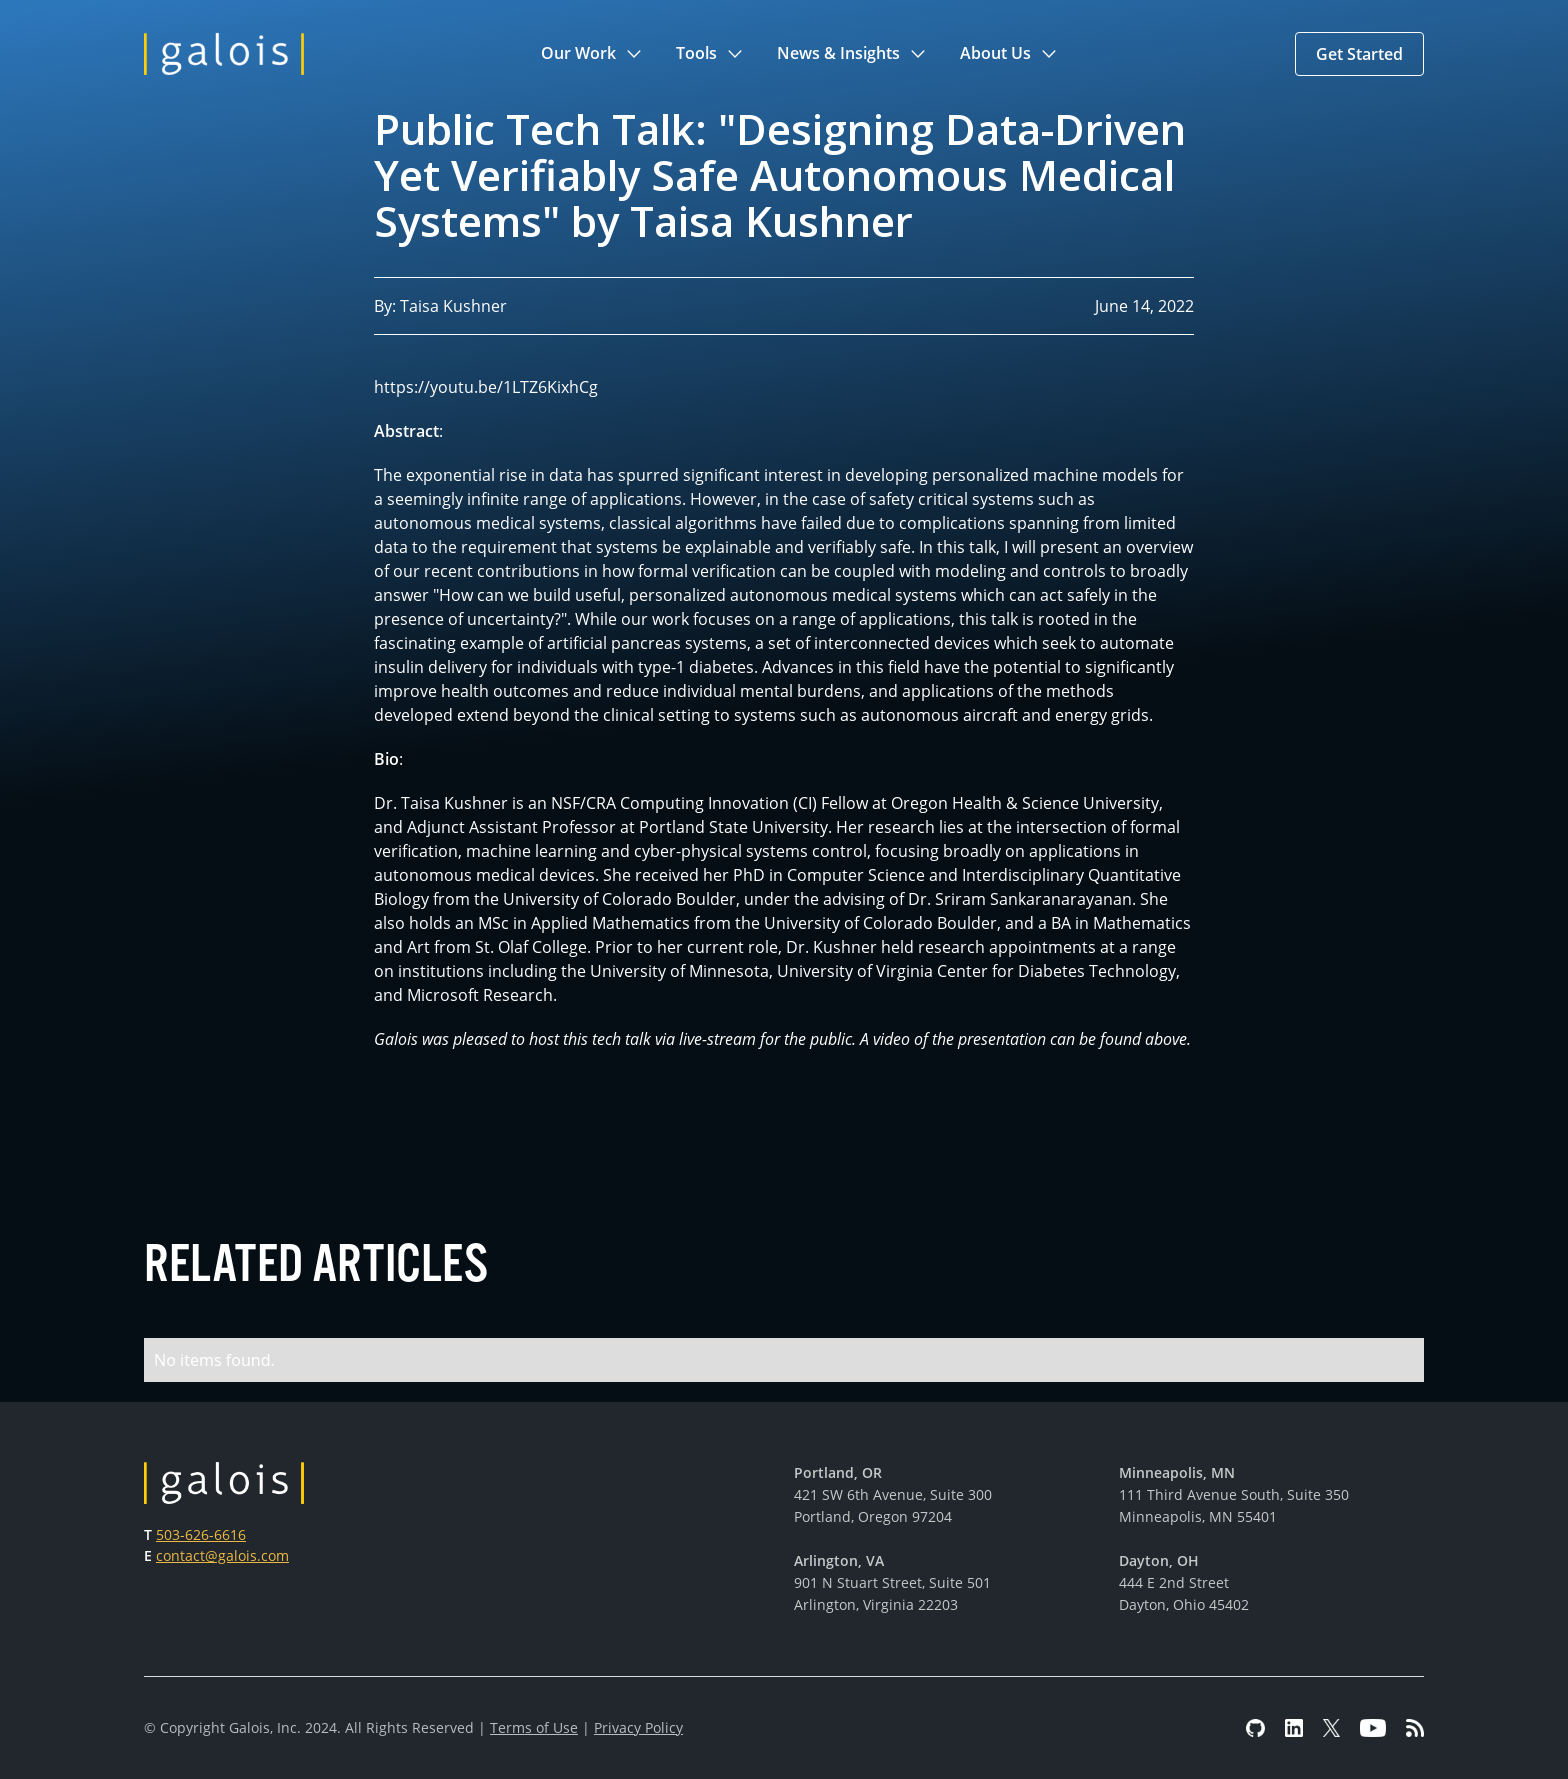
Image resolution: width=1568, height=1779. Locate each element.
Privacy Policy (638, 1727)
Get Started (1359, 54)
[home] (224, 54)
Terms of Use (534, 1727)
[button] (592, 54)
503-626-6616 (201, 1534)
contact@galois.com (222, 1555)
